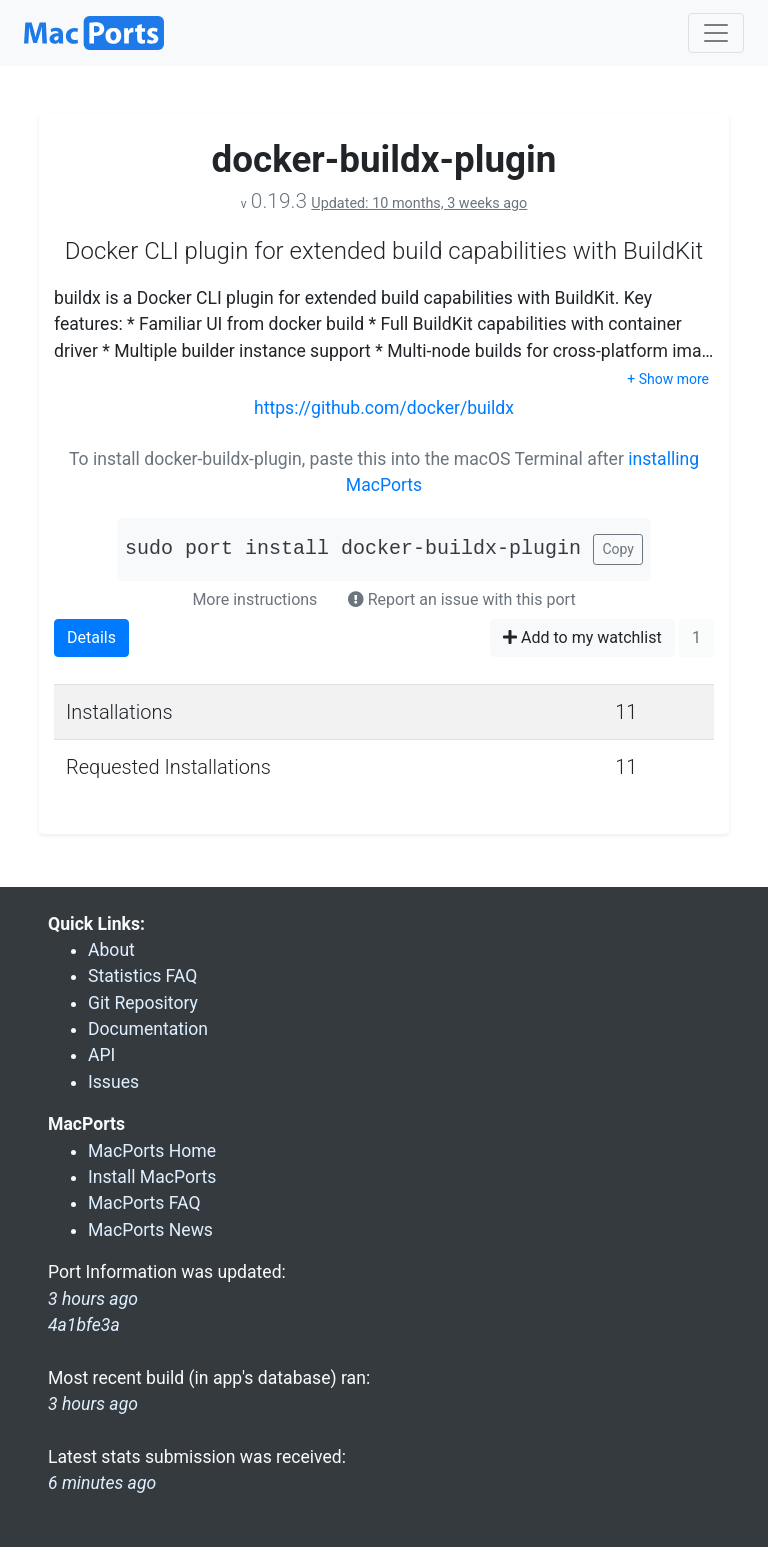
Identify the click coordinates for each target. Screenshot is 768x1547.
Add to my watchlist (582, 637)
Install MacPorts (152, 1177)
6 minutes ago (102, 1483)
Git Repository (143, 1003)
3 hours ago (93, 1404)
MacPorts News (150, 1230)
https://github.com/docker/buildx (384, 408)
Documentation (148, 1029)
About (111, 950)
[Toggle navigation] (716, 33)
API (101, 1055)
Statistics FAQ (142, 976)
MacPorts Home (152, 1151)
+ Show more (668, 379)
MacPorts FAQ (144, 1203)
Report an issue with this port (462, 599)
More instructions (254, 599)
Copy (618, 549)
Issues (113, 1082)
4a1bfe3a (84, 1325)
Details (91, 637)
